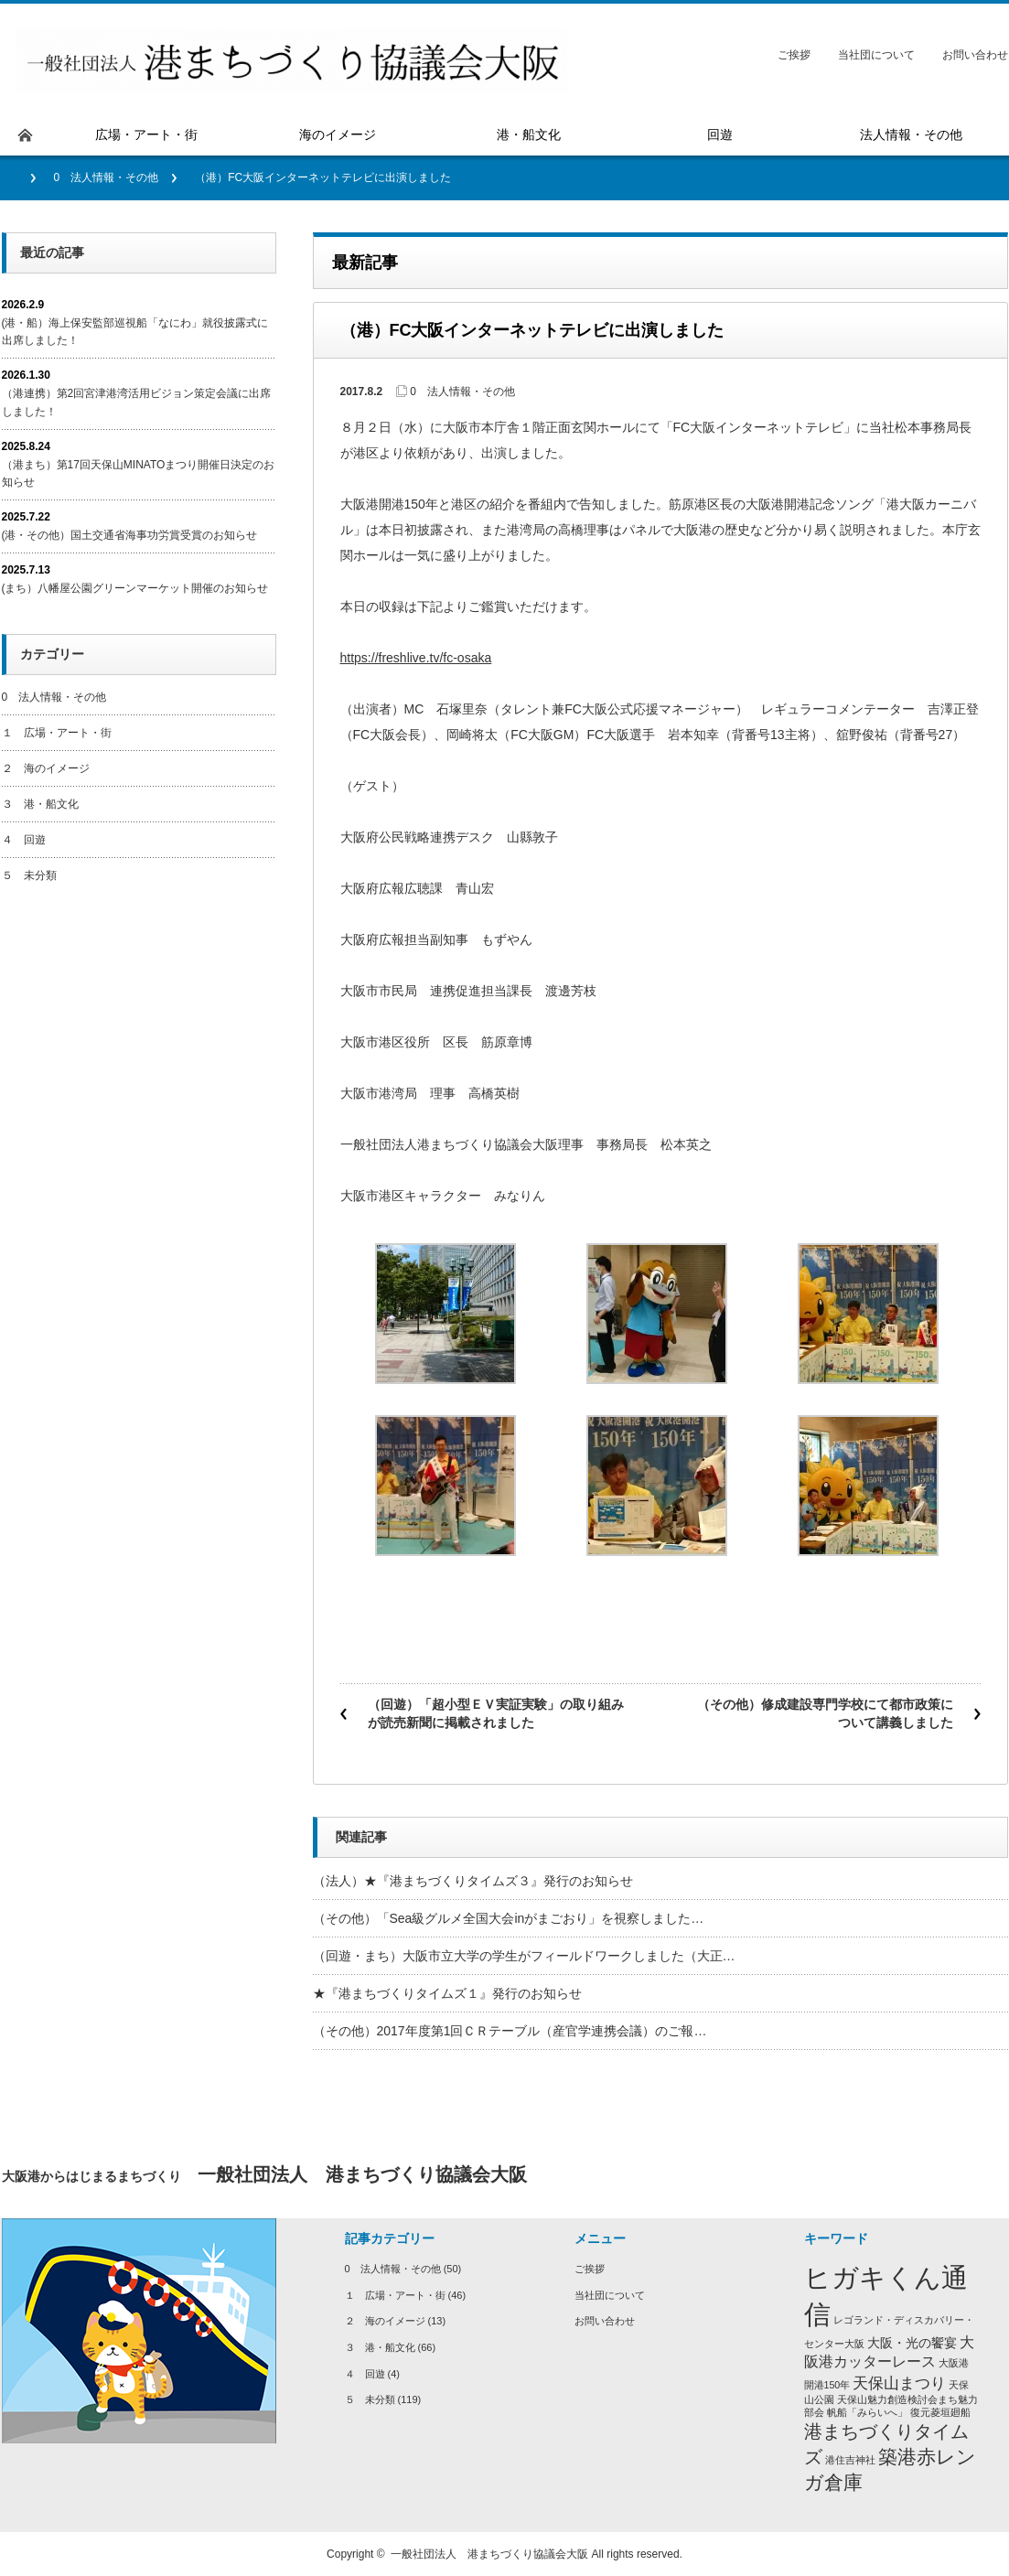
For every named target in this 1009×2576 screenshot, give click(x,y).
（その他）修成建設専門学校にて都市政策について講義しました (825, 1713)
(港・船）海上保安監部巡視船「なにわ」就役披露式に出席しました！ (135, 332)
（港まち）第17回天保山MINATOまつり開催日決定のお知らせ (138, 473)
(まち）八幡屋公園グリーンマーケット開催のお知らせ (135, 588)
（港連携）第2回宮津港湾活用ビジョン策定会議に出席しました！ (137, 402)
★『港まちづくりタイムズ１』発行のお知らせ (447, 1993)
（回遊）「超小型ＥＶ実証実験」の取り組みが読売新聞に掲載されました (496, 1713)
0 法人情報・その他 (106, 177)
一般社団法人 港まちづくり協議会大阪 (489, 2554)
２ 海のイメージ (46, 768)
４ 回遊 (24, 839)
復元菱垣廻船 (940, 2412)
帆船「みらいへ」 (867, 2412)
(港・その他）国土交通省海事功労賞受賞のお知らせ (130, 535)
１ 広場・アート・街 (57, 732)
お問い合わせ (975, 54)
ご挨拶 (794, 54)
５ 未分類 (29, 875)
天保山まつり (899, 2383)
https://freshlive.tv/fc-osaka (416, 657)
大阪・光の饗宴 (912, 2343)
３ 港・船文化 (40, 804)
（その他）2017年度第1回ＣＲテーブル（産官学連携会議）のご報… (510, 2030)
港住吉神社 (850, 2459)
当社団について (876, 54)
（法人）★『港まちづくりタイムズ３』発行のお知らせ (473, 1880)
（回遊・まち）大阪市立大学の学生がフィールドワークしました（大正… (524, 1955)
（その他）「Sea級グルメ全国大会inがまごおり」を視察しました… (508, 1918)
